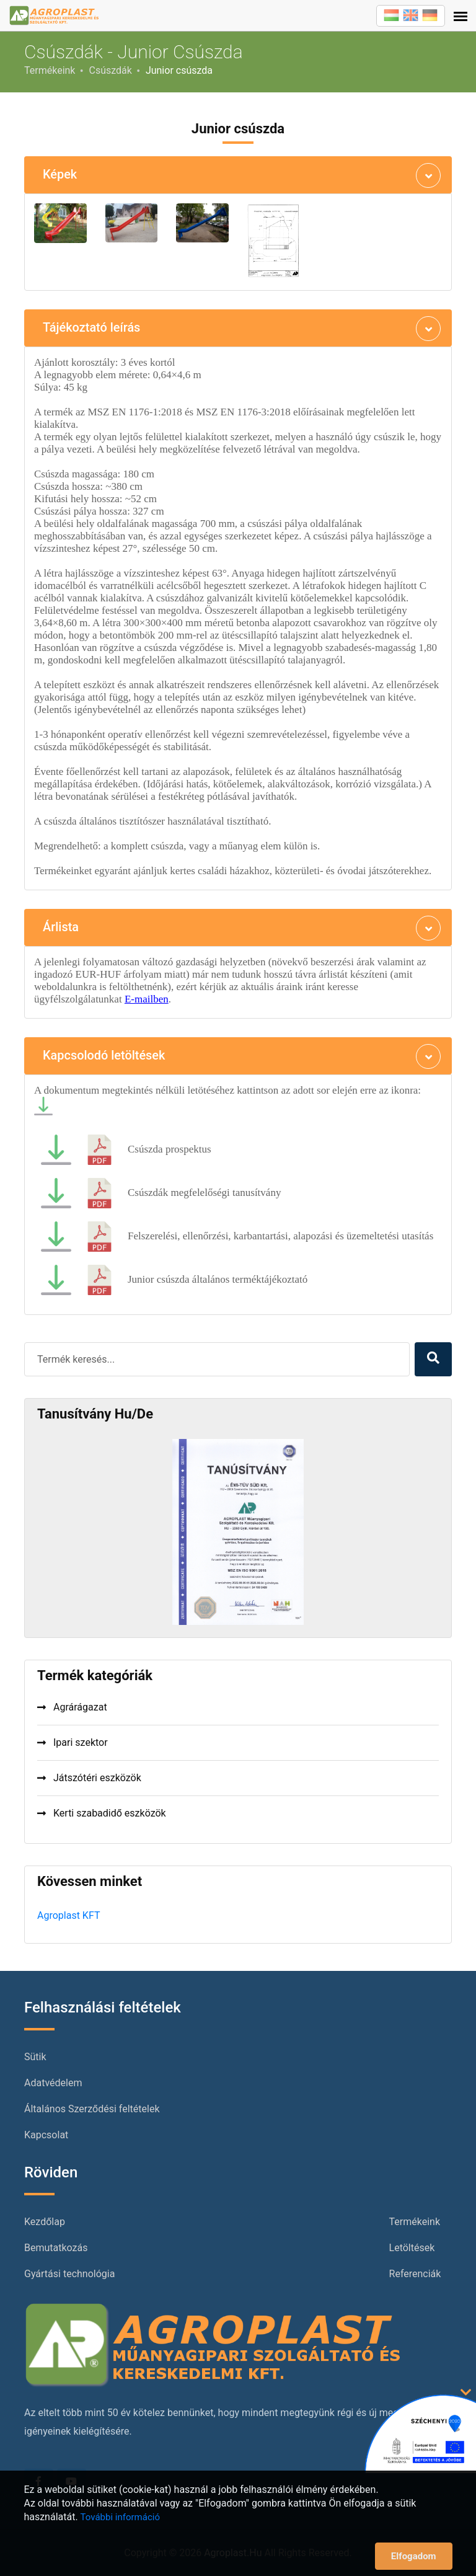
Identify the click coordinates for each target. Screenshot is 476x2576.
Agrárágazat (72, 1707)
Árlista (61, 927)
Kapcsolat (46, 2135)
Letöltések (412, 2248)
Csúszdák (110, 70)
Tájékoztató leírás (92, 328)
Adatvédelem (53, 2083)
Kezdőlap (44, 2222)
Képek (60, 174)
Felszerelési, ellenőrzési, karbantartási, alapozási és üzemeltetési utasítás (280, 1236)
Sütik (35, 2057)
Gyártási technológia (69, 2274)
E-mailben (147, 999)
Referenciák (415, 2274)
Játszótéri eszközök (89, 1778)
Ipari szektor (72, 1742)
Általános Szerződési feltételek (92, 2109)
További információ (120, 2517)
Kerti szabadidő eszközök (101, 1813)
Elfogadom (413, 2556)
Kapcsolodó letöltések (104, 1055)
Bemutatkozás (55, 2248)
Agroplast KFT (68, 1915)
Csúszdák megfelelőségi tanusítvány (204, 1192)
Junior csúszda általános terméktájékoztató (217, 1279)
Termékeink (49, 70)
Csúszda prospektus (169, 1149)
